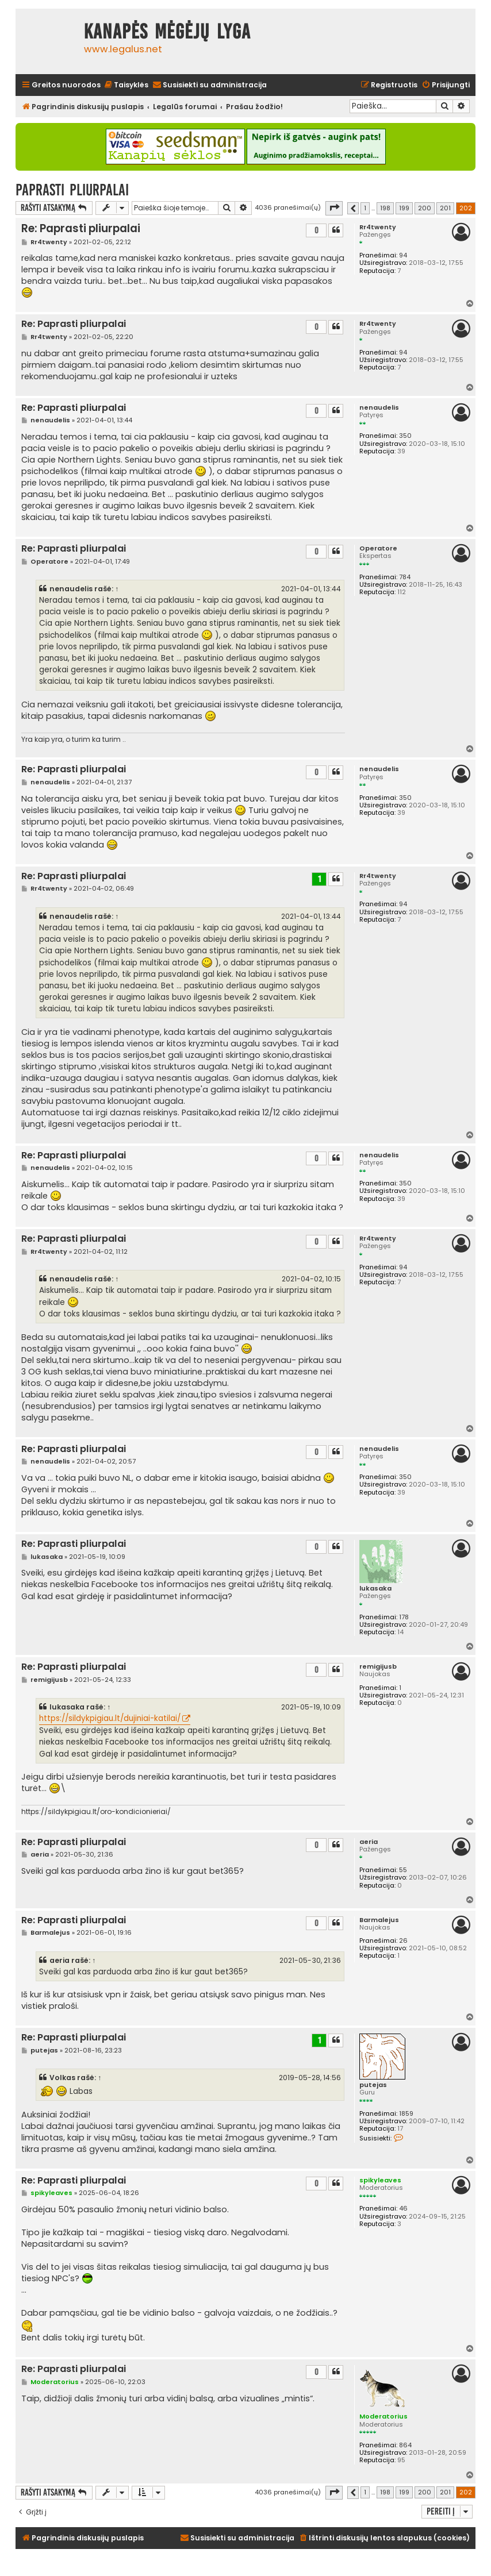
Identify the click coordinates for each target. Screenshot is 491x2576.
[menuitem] (125, 85)
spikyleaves (380, 2180)
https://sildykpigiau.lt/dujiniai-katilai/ (110, 1718)
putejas (373, 2085)
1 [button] (365, 208)
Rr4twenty (377, 227)
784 (405, 577)
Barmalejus (379, 1920)
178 (404, 1617)
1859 (406, 2113)
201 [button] (445, 208)
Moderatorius (383, 2416)
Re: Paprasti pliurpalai (80, 228)
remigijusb (378, 1666)
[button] (334, 208)
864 (405, 2445)
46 (403, 2208)
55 (403, 1870)
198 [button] (385, 208)
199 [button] (404, 208)
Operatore (378, 548)
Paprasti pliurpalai (72, 190)
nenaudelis (379, 407)
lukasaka (375, 1588)
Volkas (62, 2077)
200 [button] (424, 208)
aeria (368, 1842)
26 (403, 1940)
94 (403, 255)
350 (405, 436)
